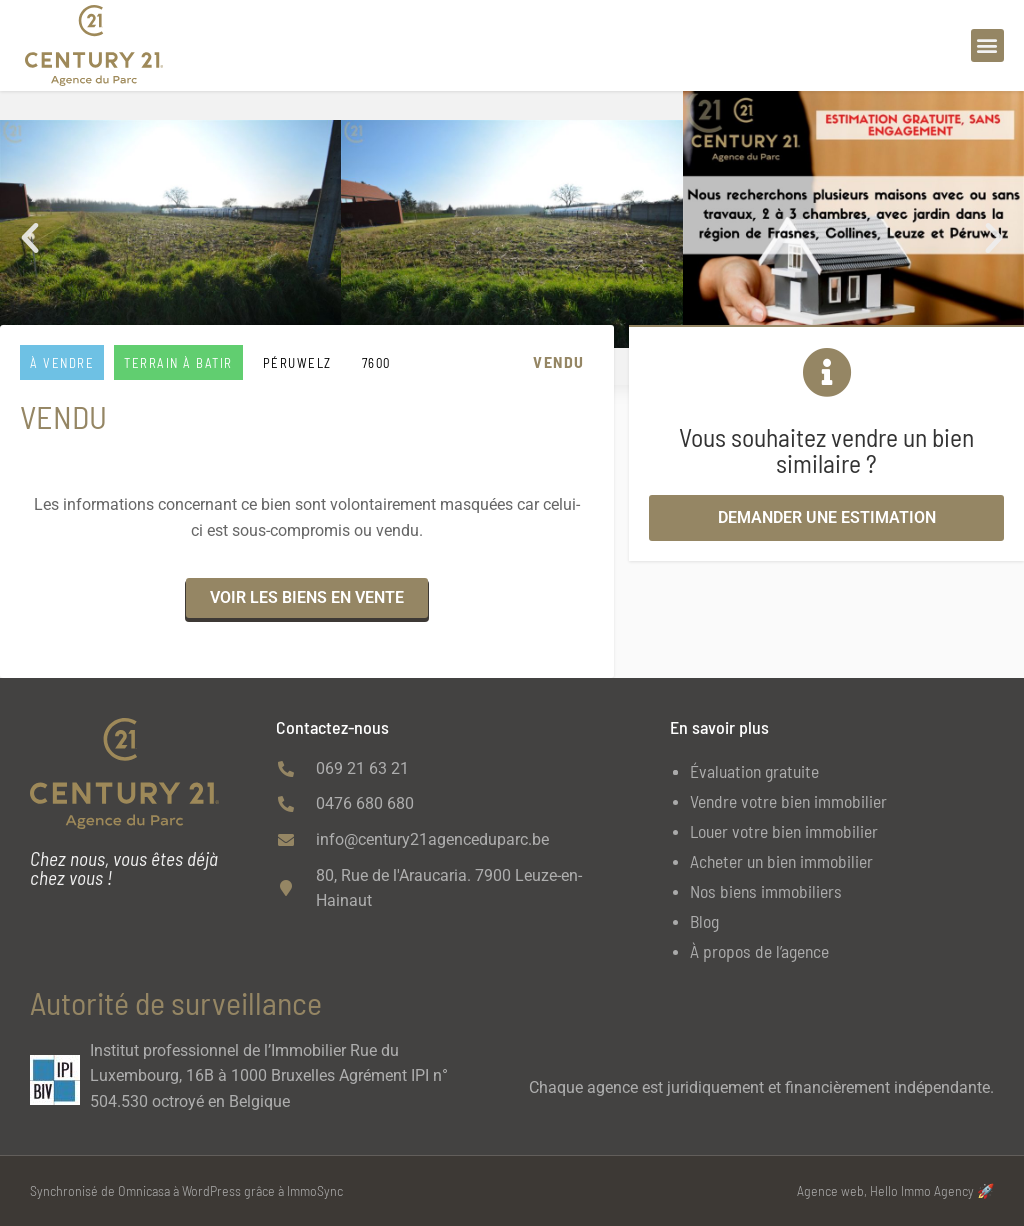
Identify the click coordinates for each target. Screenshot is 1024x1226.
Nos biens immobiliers (766, 891)
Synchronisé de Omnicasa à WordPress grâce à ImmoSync (186, 1190)
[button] (987, 45)
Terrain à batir (178, 363)
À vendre (62, 363)
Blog (704, 921)
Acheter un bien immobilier (781, 861)
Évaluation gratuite (754, 771)
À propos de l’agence (759, 951)
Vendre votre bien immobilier (788, 801)
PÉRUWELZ (297, 363)
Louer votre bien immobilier (784, 831)
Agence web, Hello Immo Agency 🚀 (895, 1190)
